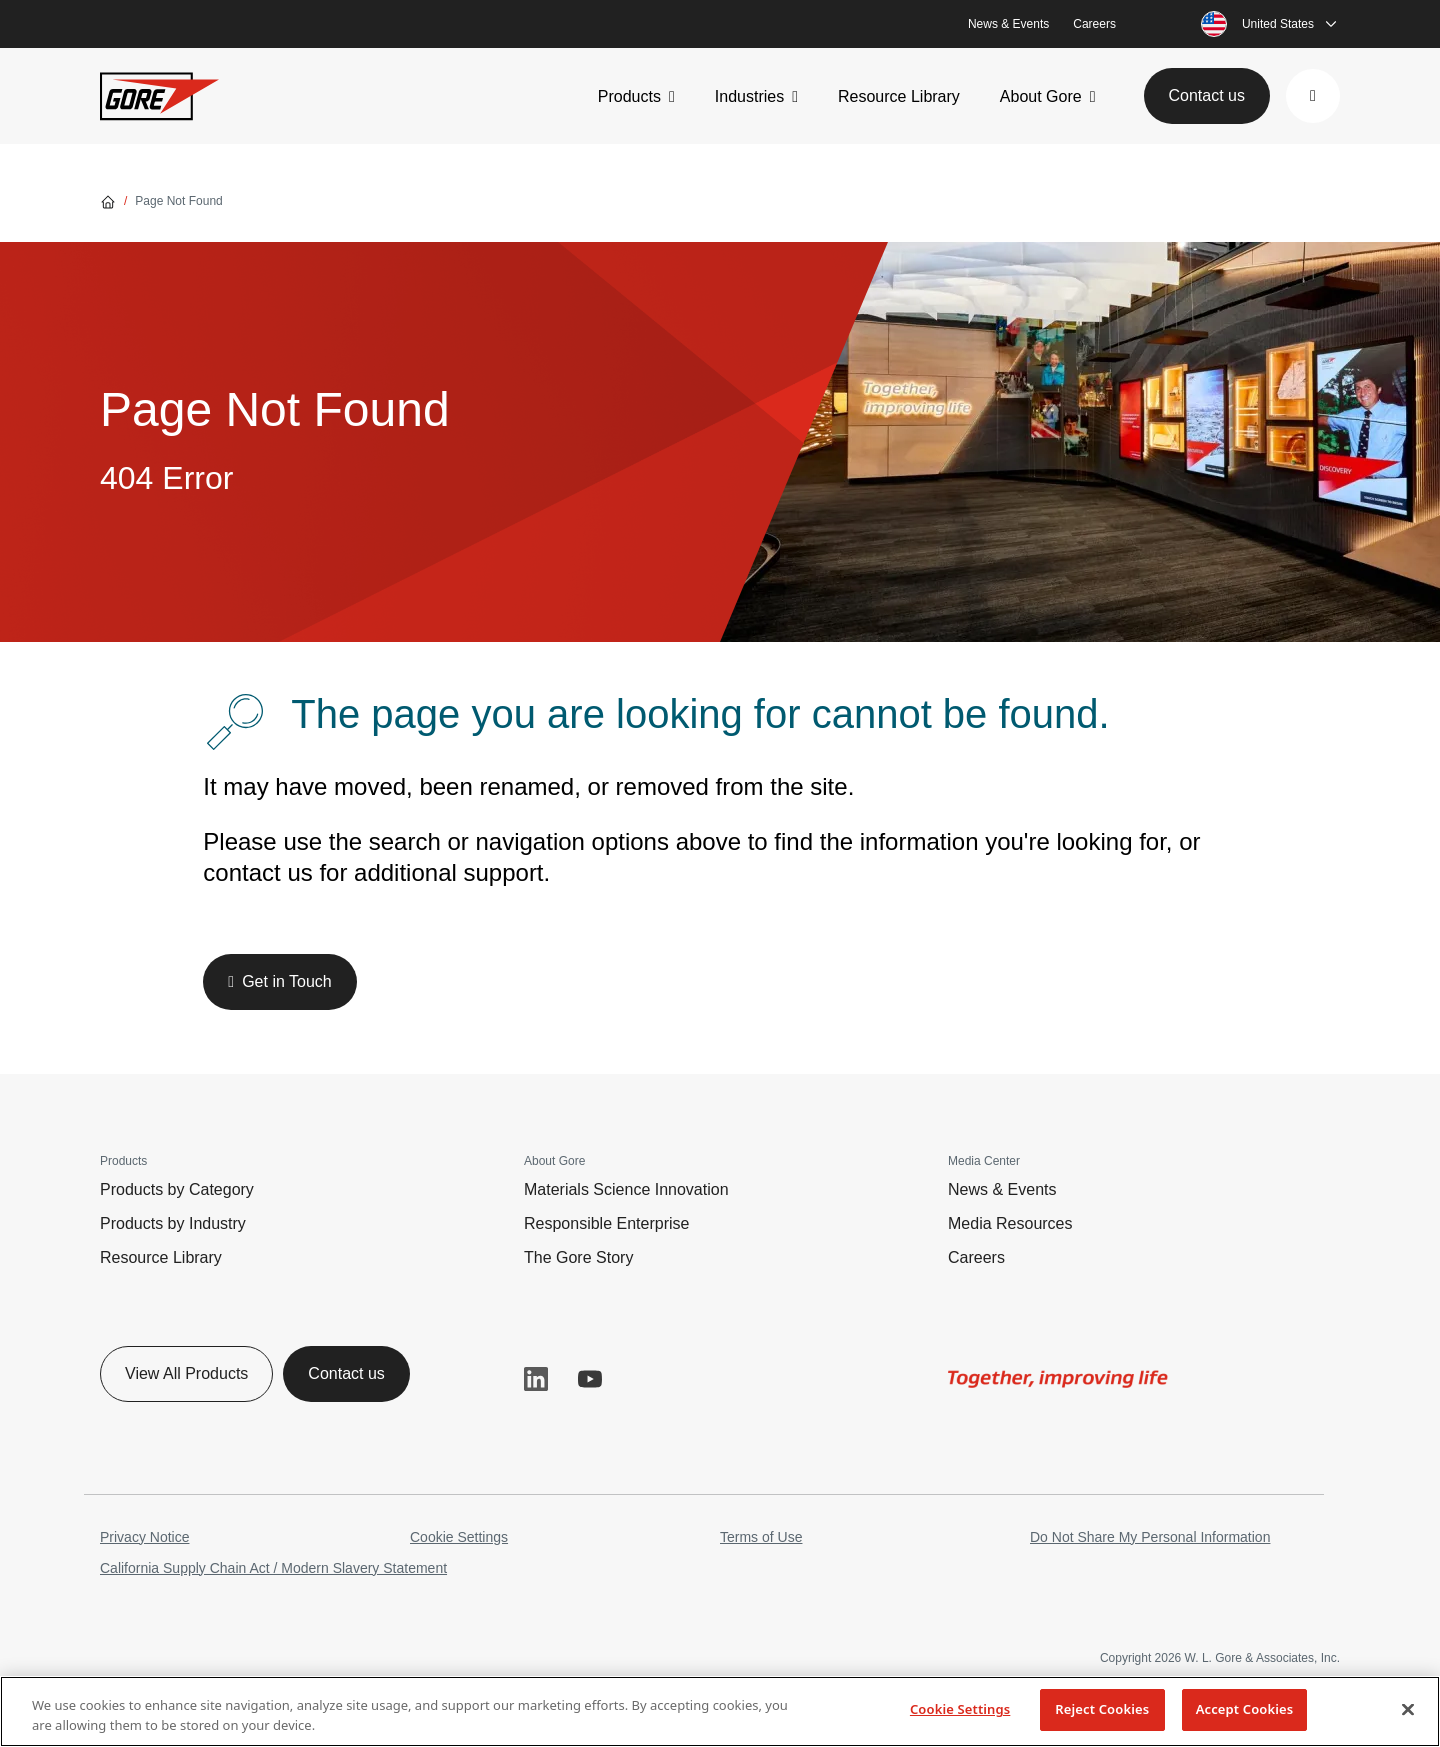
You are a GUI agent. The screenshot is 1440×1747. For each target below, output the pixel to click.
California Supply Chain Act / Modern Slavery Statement (273, 1568)
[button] (1313, 96)
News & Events (1008, 24)
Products (629, 96)
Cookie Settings (459, 1537)
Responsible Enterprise (606, 1223)
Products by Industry (173, 1223)
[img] (1058, 1379)
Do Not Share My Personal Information (1150, 1537)
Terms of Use (761, 1537)
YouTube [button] (590, 1379)
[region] (720, 1711)
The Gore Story (578, 1257)
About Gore (1041, 96)
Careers (1094, 24)
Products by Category (177, 1189)
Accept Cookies (1245, 1709)
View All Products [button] (186, 1373)
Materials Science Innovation (626, 1189)
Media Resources (1010, 1223)
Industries (749, 96)
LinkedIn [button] (536, 1379)
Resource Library (899, 96)
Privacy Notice (144, 1537)
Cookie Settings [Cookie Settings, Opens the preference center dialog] (960, 1709)
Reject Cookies (1102, 1709)
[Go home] (108, 201)
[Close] (1408, 1709)
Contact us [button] (1207, 95)
